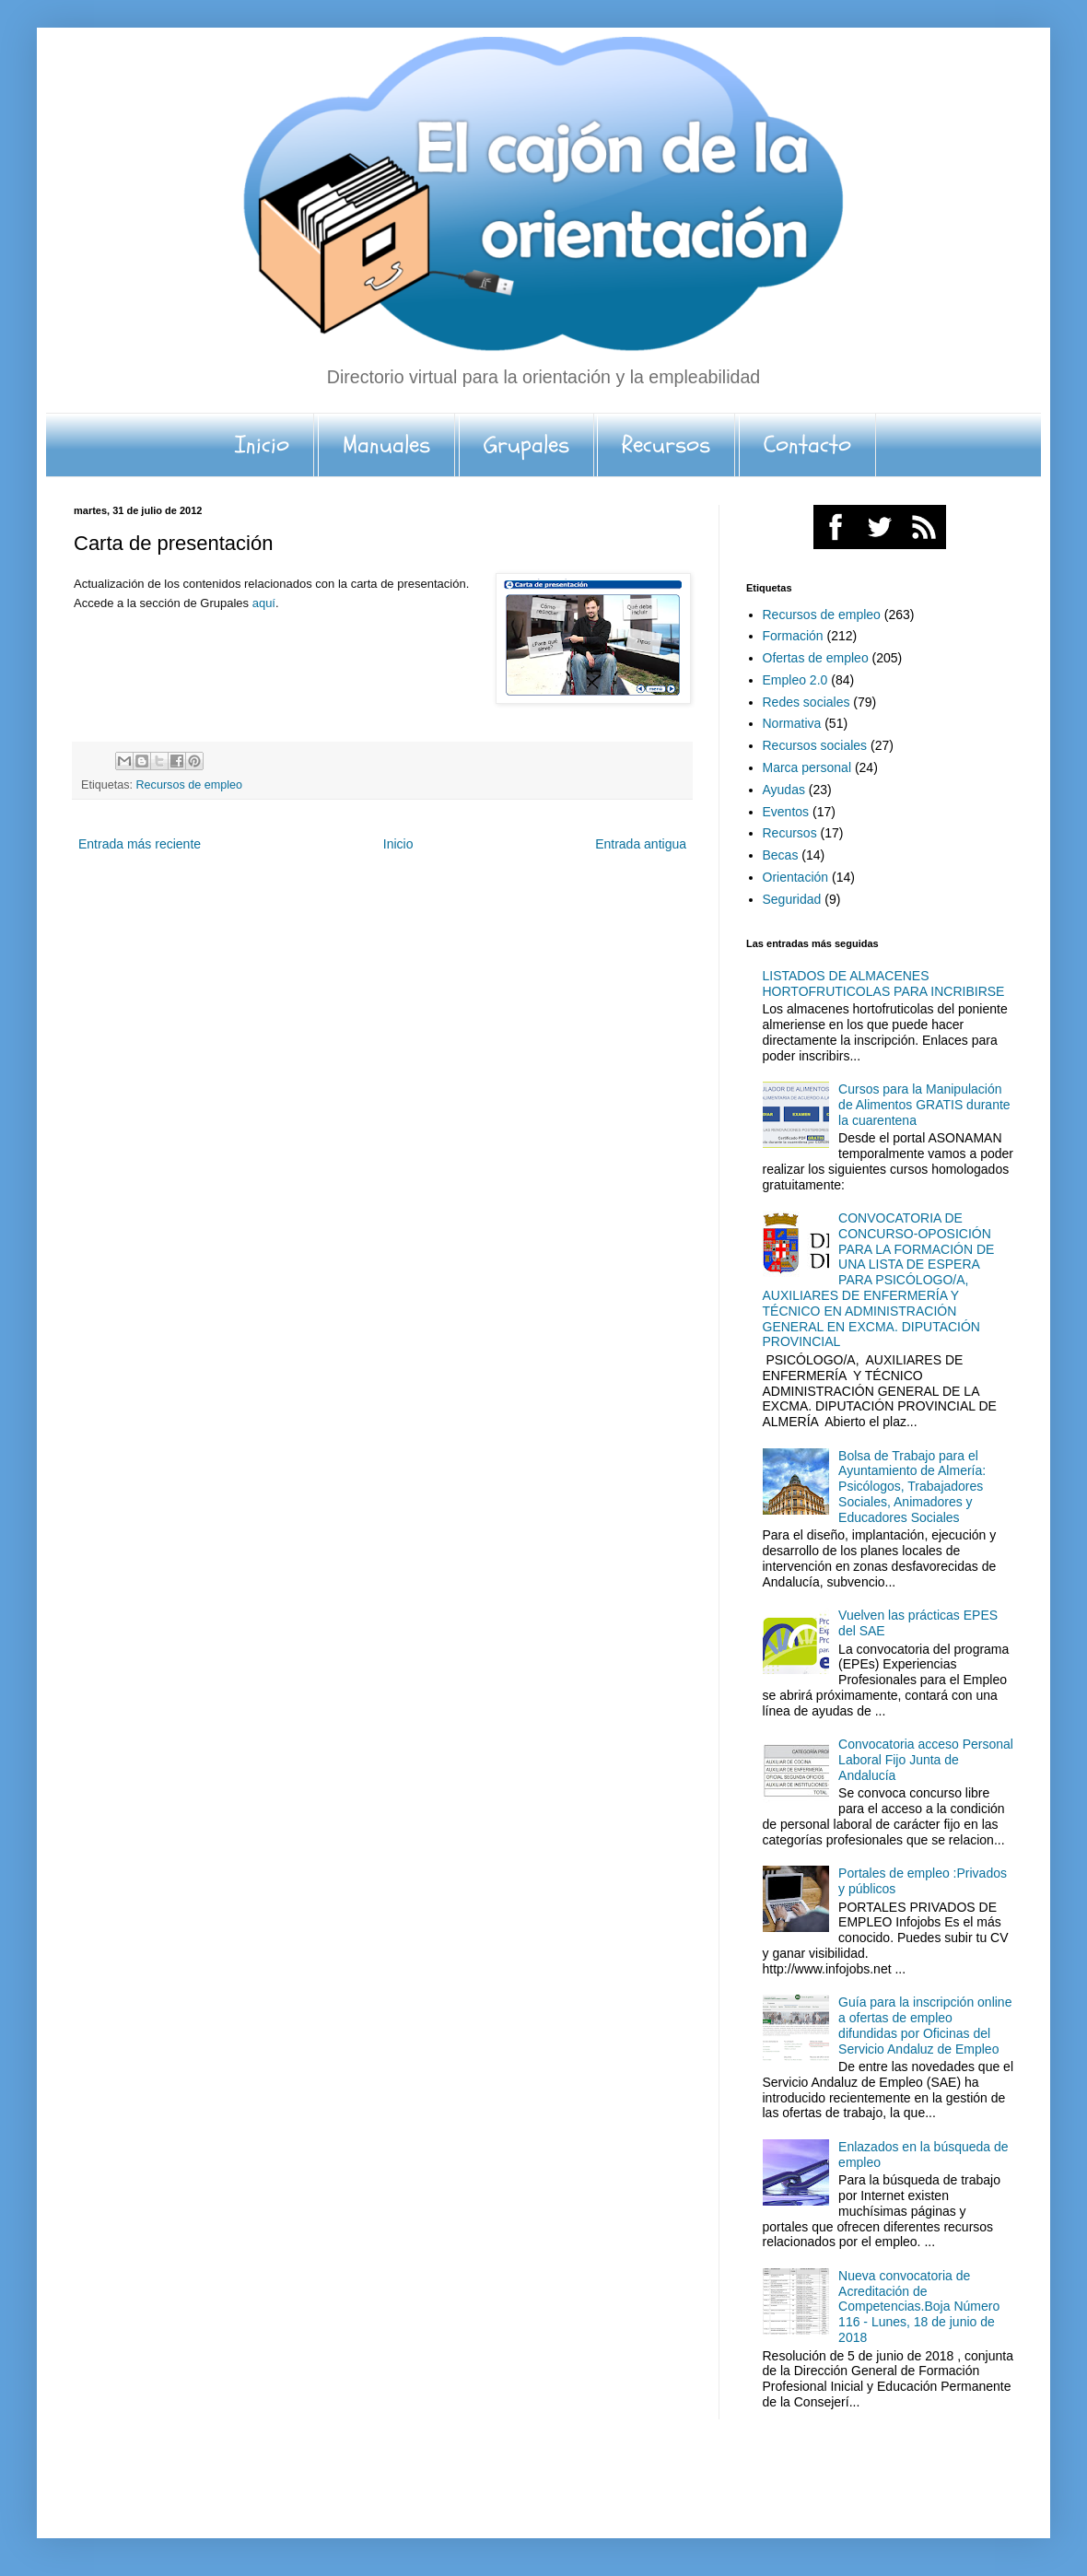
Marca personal (807, 767)
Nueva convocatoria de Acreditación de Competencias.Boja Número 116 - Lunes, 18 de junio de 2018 (918, 2306)
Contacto (807, 445)
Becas (781, 855)
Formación (793, 635)
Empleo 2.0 (795, 680)
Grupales (526, 445)
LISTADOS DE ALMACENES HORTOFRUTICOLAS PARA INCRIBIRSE (884, 983)
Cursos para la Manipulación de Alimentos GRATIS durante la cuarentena (924, 1105)
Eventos (786, 811)
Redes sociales (806, 702)
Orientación (796, 877)
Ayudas (784, 789)
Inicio (262, 445)
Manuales (386, 445)
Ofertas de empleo (816, 657)
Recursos (666, 445)
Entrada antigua (640, 844)
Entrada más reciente (139, 844)
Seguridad (792, 899)
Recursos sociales (815, 745)
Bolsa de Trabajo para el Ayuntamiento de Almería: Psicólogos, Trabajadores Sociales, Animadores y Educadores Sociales (912, 1486)
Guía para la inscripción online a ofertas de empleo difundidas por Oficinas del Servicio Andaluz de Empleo (924, 2025)
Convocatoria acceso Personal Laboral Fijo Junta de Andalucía (925, 1760)
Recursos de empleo (189, 785)
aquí (263, 603)
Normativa (792, 723)
